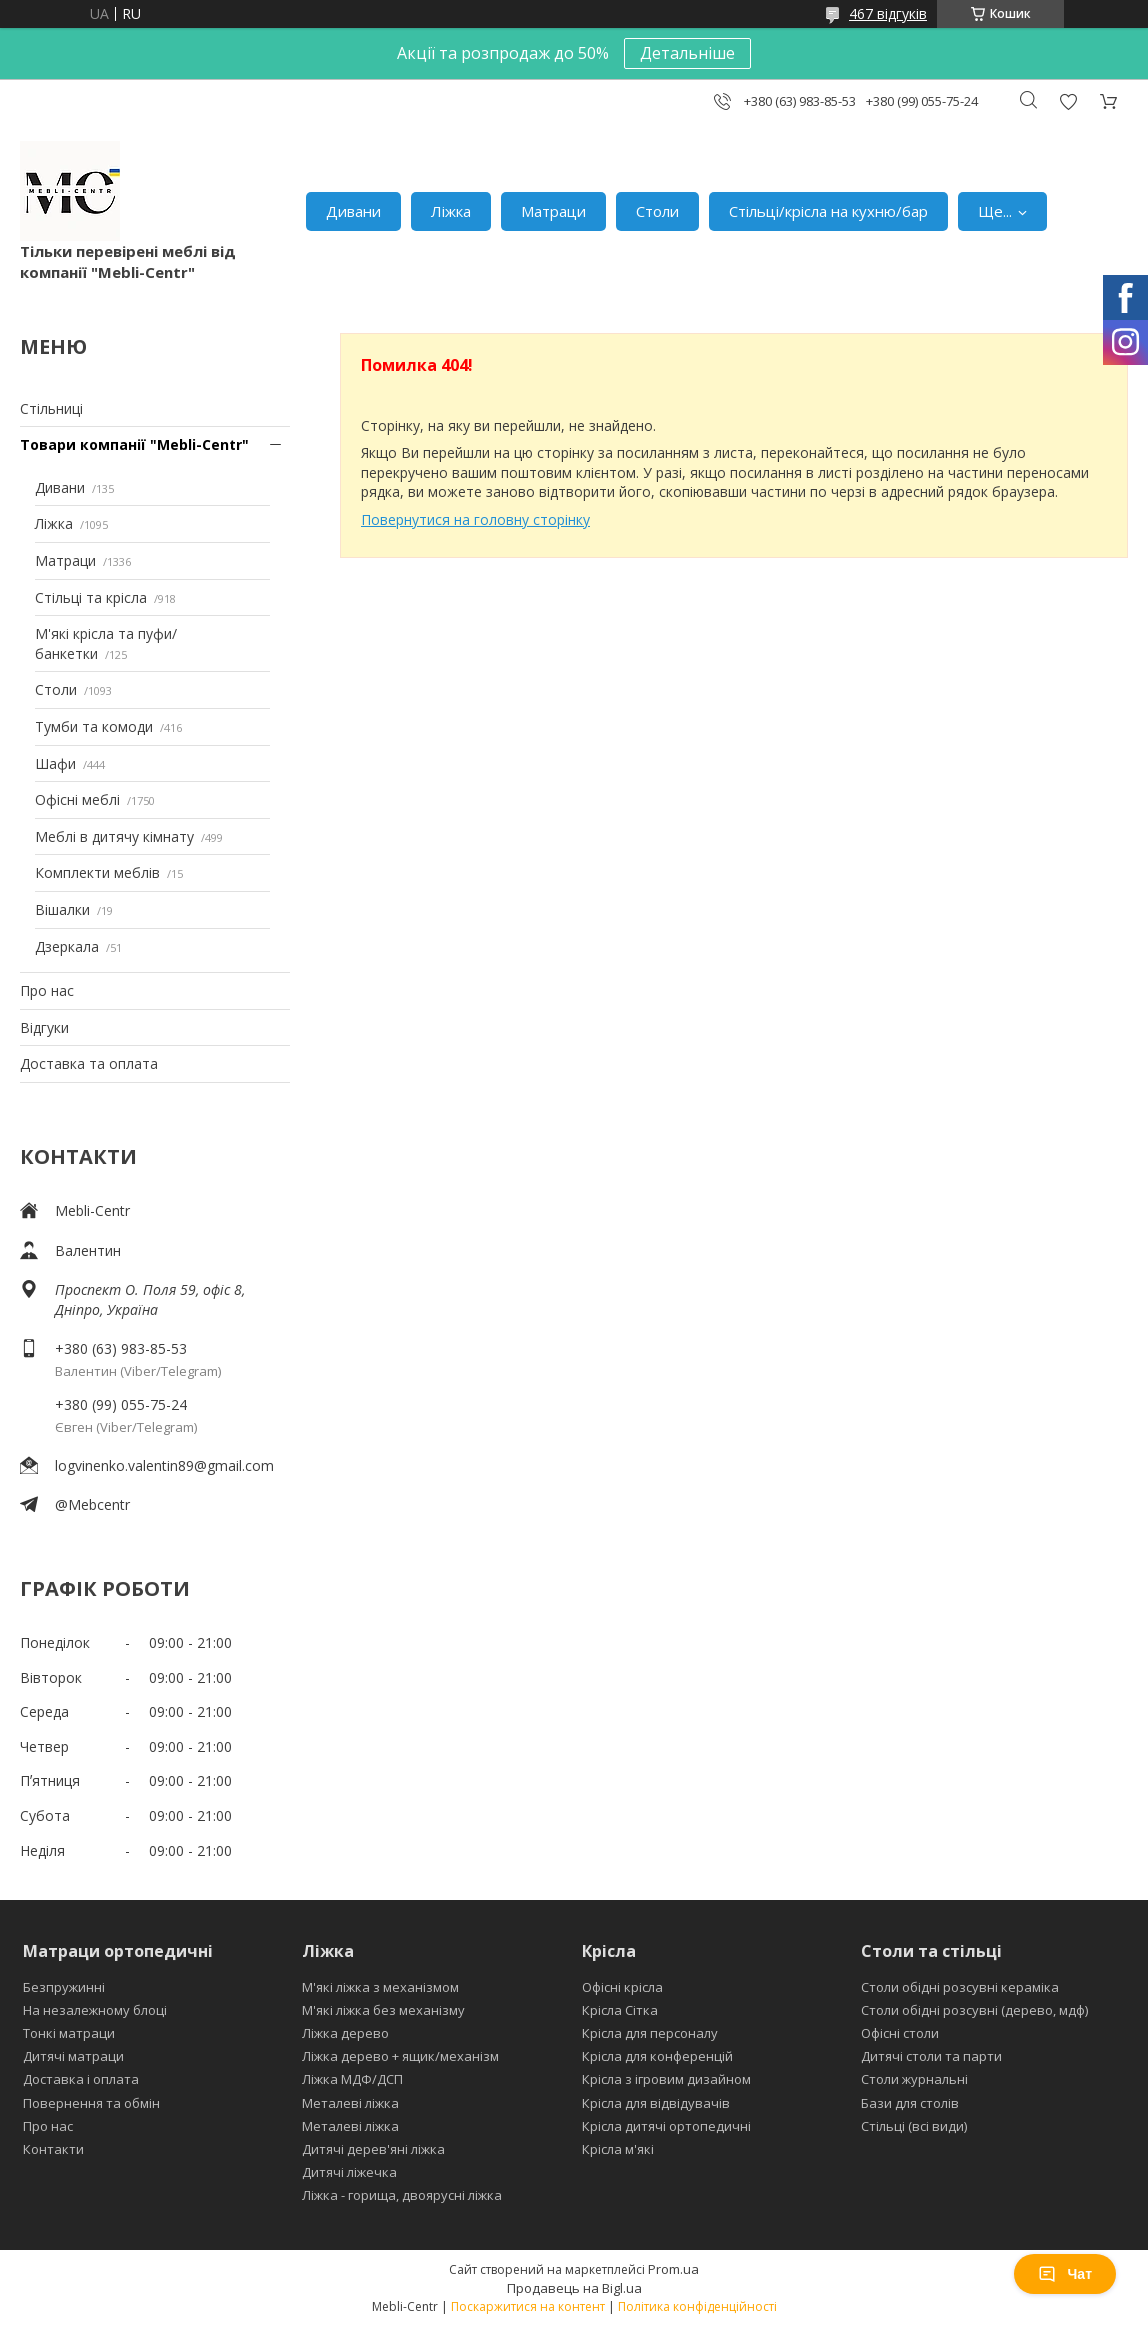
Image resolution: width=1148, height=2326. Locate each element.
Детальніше (687, 53)
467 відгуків (888, 13)
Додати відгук (1068, 101)
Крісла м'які (618, 2149)
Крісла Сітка (620, 2010)
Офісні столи (900, 2033)
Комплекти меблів (97, 872)
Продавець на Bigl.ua (574, 2288)
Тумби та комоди (94, 726)
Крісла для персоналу (650, 2033)
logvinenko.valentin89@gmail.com (164, 1465)
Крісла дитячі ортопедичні (666, 2126)
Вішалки (62, 909)
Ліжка (451, 211)
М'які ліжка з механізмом (380, 1987)
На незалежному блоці (95, 2010)
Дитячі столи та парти (931, 2056)
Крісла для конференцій (657, 2056)
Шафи (55, 763)
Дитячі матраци (73, 2056)
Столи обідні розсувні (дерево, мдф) (974, 2010)
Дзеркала (67, 946)
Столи (657, 211)
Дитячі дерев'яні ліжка (373, 2149)
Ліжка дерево (345, 2033)
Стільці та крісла (91, 597)
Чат (1065, 2274)
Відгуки (44, 1027)
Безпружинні (64, 1987)
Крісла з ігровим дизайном (666, 2079)
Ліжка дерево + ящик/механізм (400, 2056)
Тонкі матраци (69, 2033)
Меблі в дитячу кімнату (114, 836)
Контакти (53, 2149)
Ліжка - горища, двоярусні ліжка (402, 2195)
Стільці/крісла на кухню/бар (828, 211)
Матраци (553, 211)
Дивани (353, 211)
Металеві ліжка (350, 2103)
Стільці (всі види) (914, 2126)
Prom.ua (673, 2269)
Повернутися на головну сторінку (475, 519)
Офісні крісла (622, 1987)
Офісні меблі (77, 799)
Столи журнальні (914, 2079)
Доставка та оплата (89, 1063)
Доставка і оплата (81, 2079)
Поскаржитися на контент (528, 2306)
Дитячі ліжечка (349, 2172)
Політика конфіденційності (697, 2306)
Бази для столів (910, 2103)
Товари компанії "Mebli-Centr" (134, 444)
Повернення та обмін (91, 2103)
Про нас (47, 990)
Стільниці (51, 408)
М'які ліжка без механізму (383, 2010)
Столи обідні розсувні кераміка (960, 1987)
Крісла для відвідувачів (656, 2103)
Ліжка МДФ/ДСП (352, 2079)
